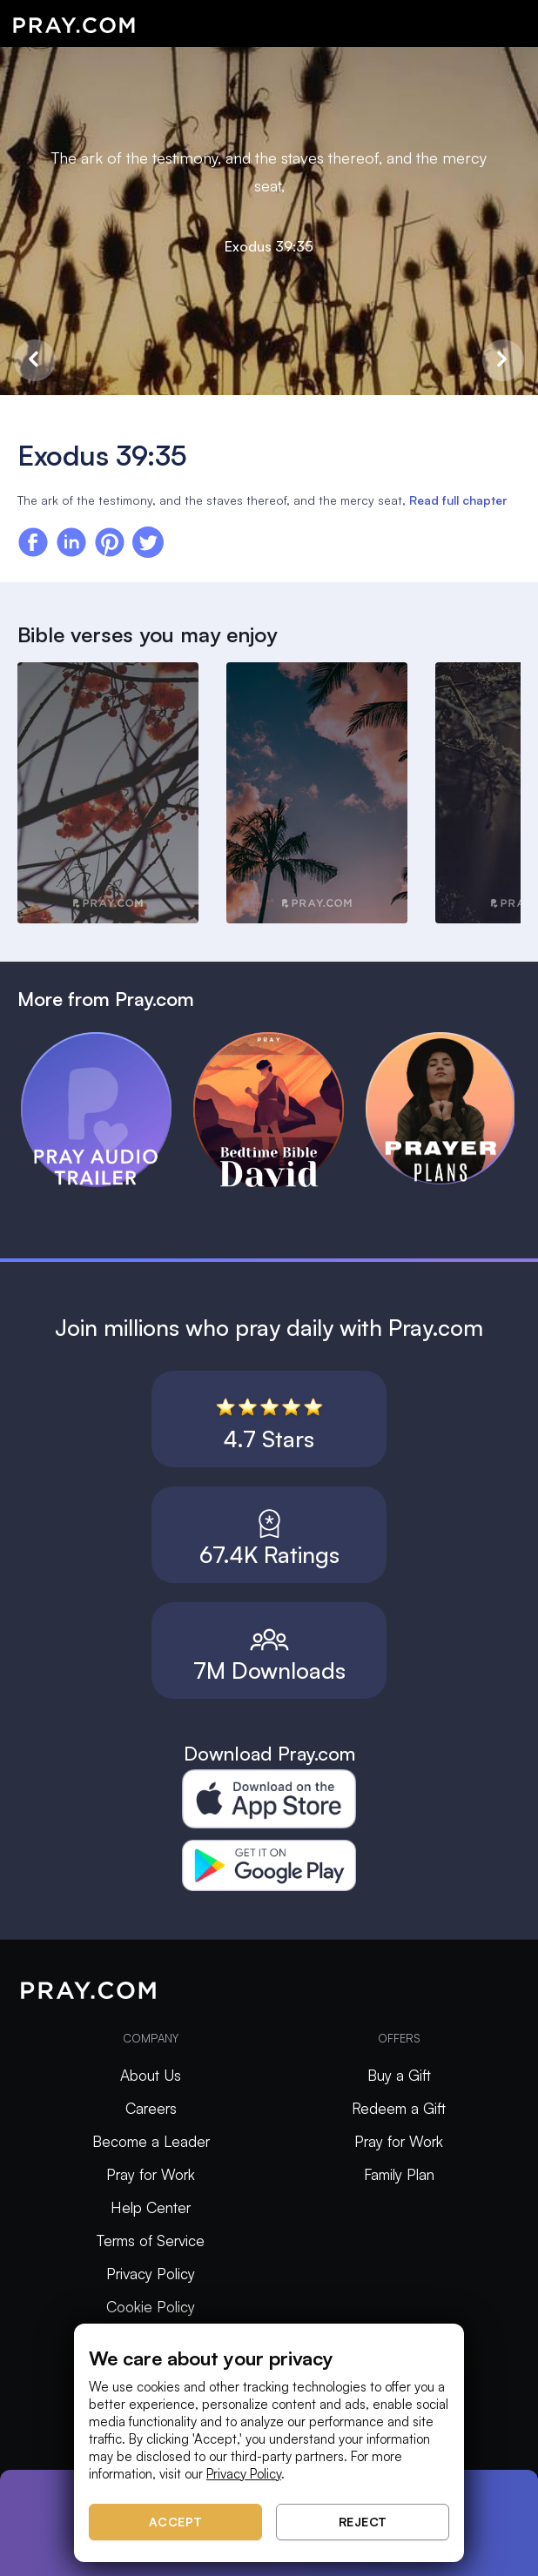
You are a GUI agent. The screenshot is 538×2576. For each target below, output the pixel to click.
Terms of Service (151, 2240)
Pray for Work (150, 2174)
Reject (363, 2521)
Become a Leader (151, 2141)
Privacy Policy (150, 2273)
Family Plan (399, 2174)
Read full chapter (458, 500)
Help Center (151, 2207)
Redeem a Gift (399, 2108)
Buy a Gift (399, 2075)
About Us (150, 2075)
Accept (176, 2521)
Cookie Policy (150, 2307)
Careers (151, 2108)
